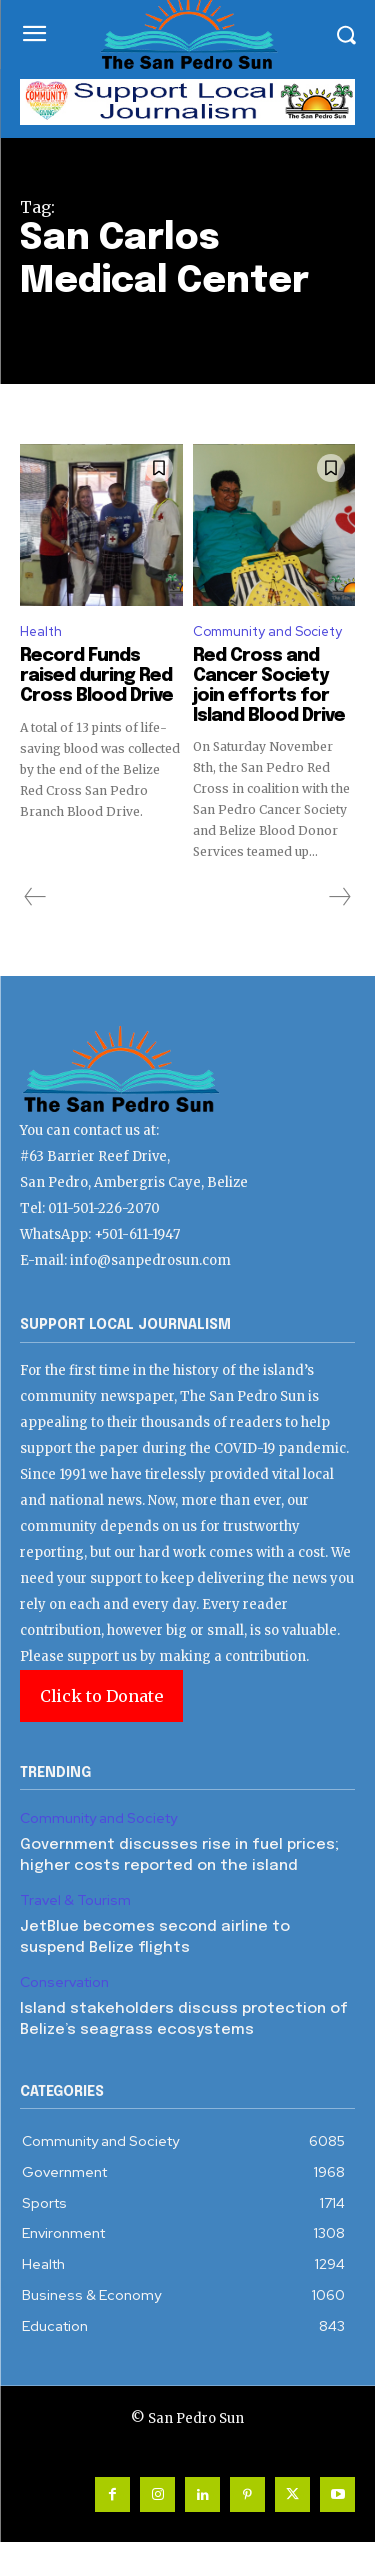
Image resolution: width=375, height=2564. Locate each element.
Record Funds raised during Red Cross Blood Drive (96, 676)
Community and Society (267, 631)
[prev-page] (35, 897)
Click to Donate (101, 1696)
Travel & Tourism (75, 1900)
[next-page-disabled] (339, 897)
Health (41, 631)
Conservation (64, 1982)
